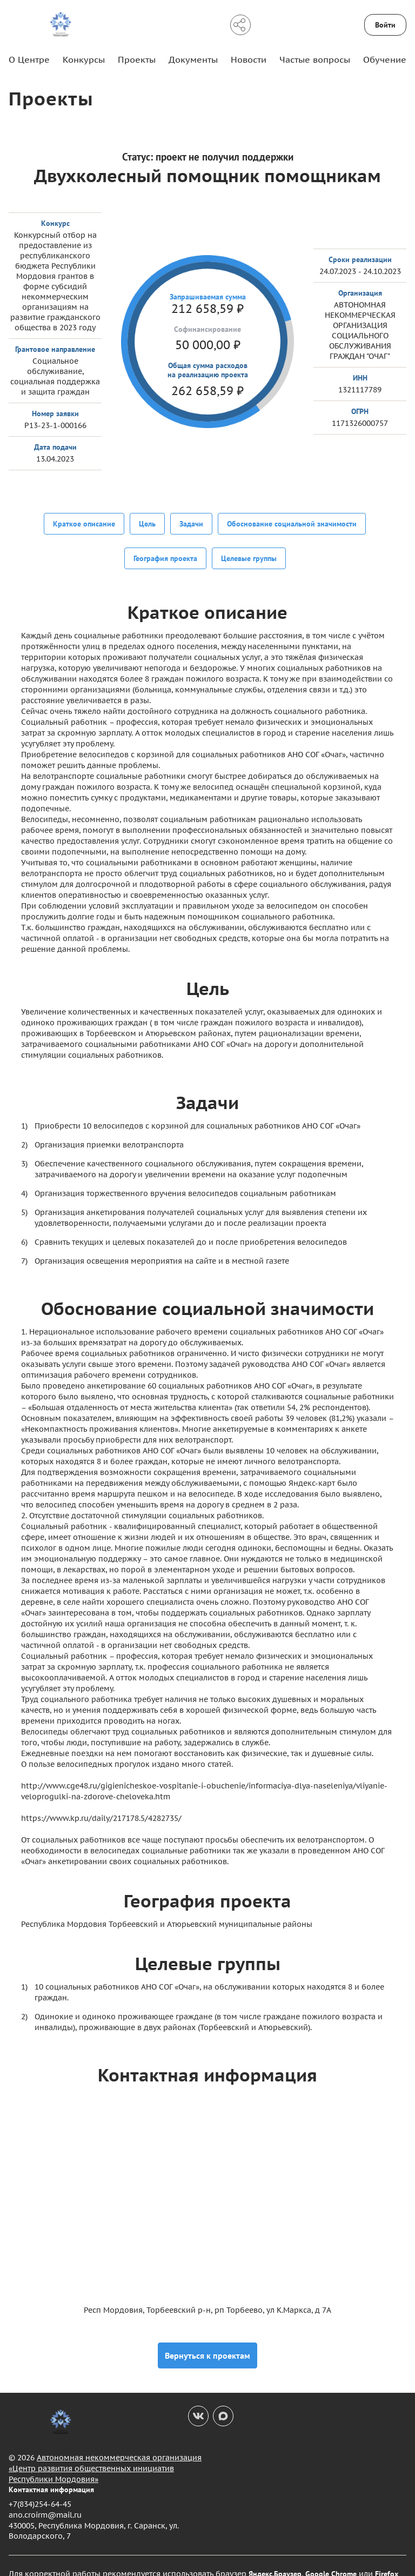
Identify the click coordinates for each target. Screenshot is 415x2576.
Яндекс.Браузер (275, 2557)
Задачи (191, 523)
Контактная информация (51, 2473)
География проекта (165, 550)
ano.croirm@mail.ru (45, 2499)
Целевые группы (249, 550)
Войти (385, 25)
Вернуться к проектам (207, 2339)
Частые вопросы (314, 59)
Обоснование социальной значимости (292, 523)
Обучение (384, 59)
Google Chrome (331, 2557)
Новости (248, 59)
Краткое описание (84, 523)
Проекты (137, 59)
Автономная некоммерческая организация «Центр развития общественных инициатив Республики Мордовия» (105, 2452)
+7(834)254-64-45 (40, 2488)
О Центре (29, 59)
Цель (147, 523)
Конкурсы (84, 59)
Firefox (386, 2557)
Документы (193, 59)
